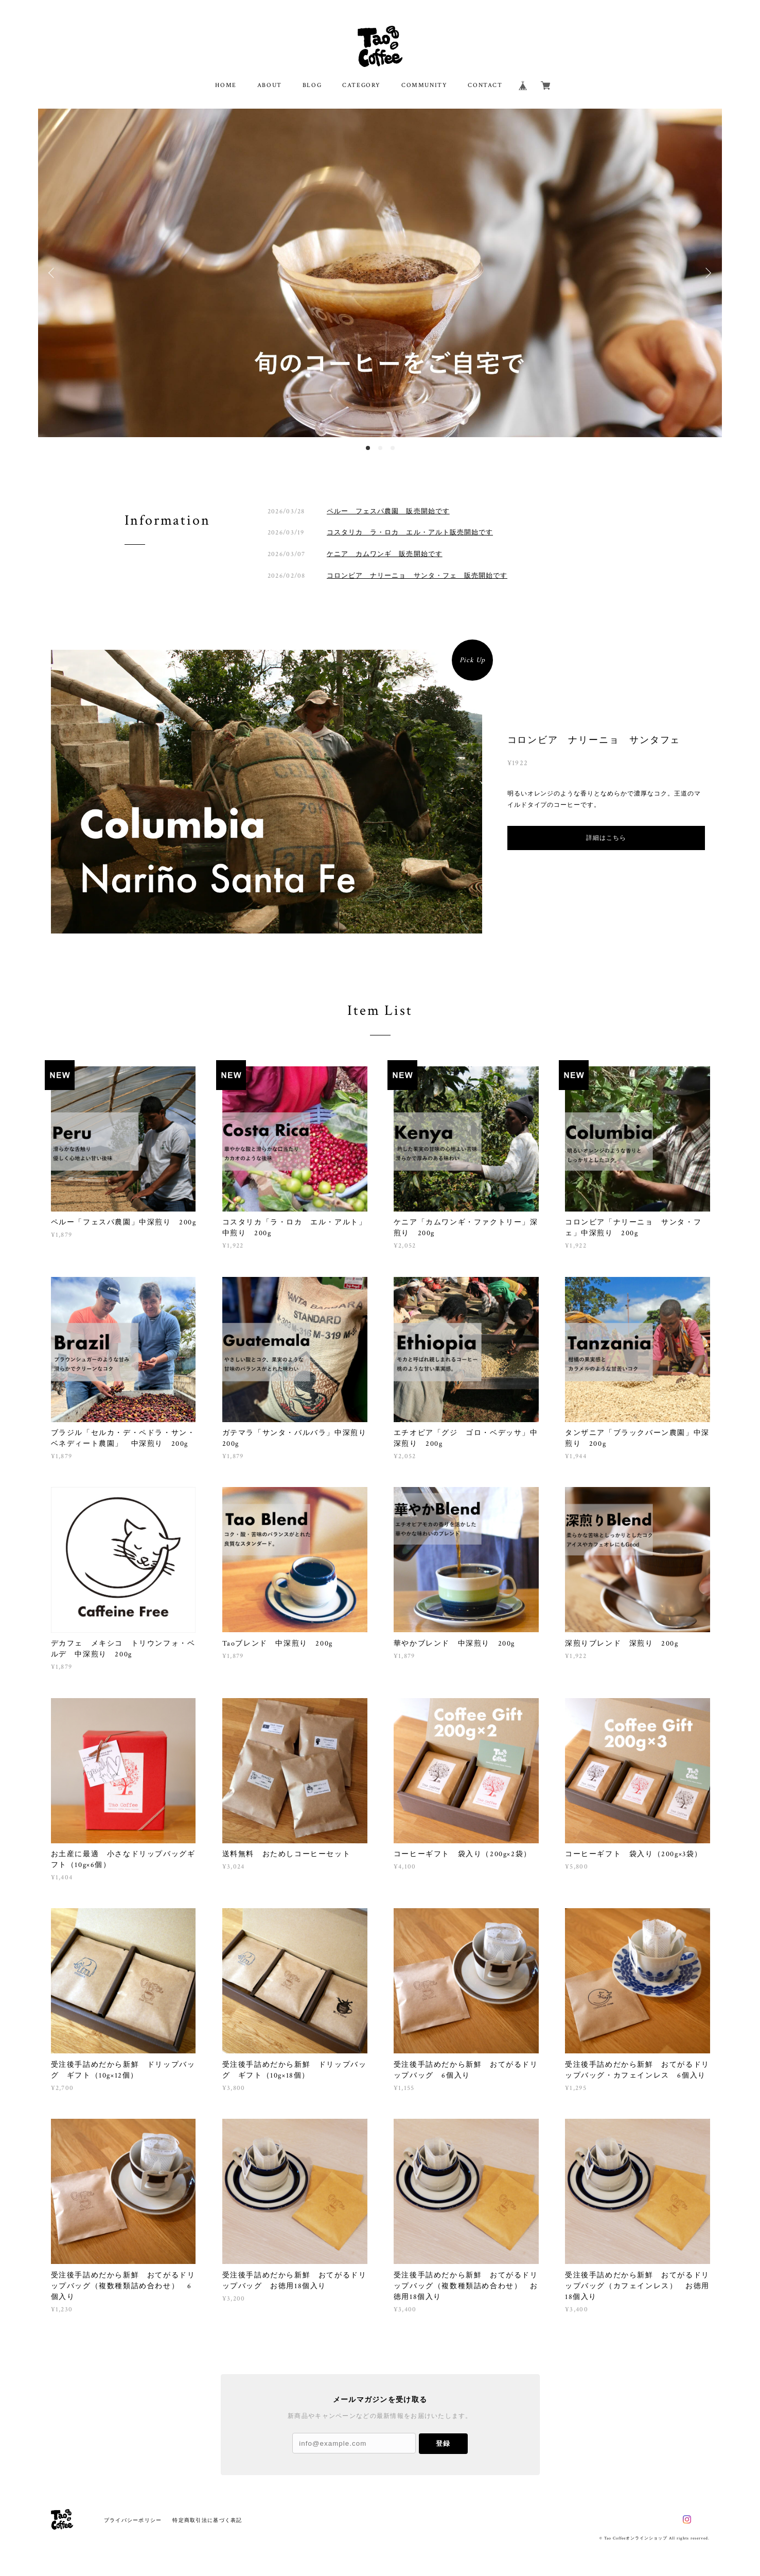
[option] (380, 273)
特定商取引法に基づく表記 (207, 2520)
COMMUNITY (424, 85)
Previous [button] (53, 273)
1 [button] (368, 448)
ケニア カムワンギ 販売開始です (385, 554)
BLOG (312, 85)
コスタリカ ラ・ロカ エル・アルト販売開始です (410, 532)
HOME (225, 85)
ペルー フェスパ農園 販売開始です (388, 511)
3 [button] (393, 448)
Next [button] (706, 273)
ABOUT (269, 85)
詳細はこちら (606, 837)
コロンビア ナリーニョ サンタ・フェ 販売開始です (417, 575)
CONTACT (485, 85)
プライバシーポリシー (133, 2520)
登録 (443, 2443)
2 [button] (380, 448)
